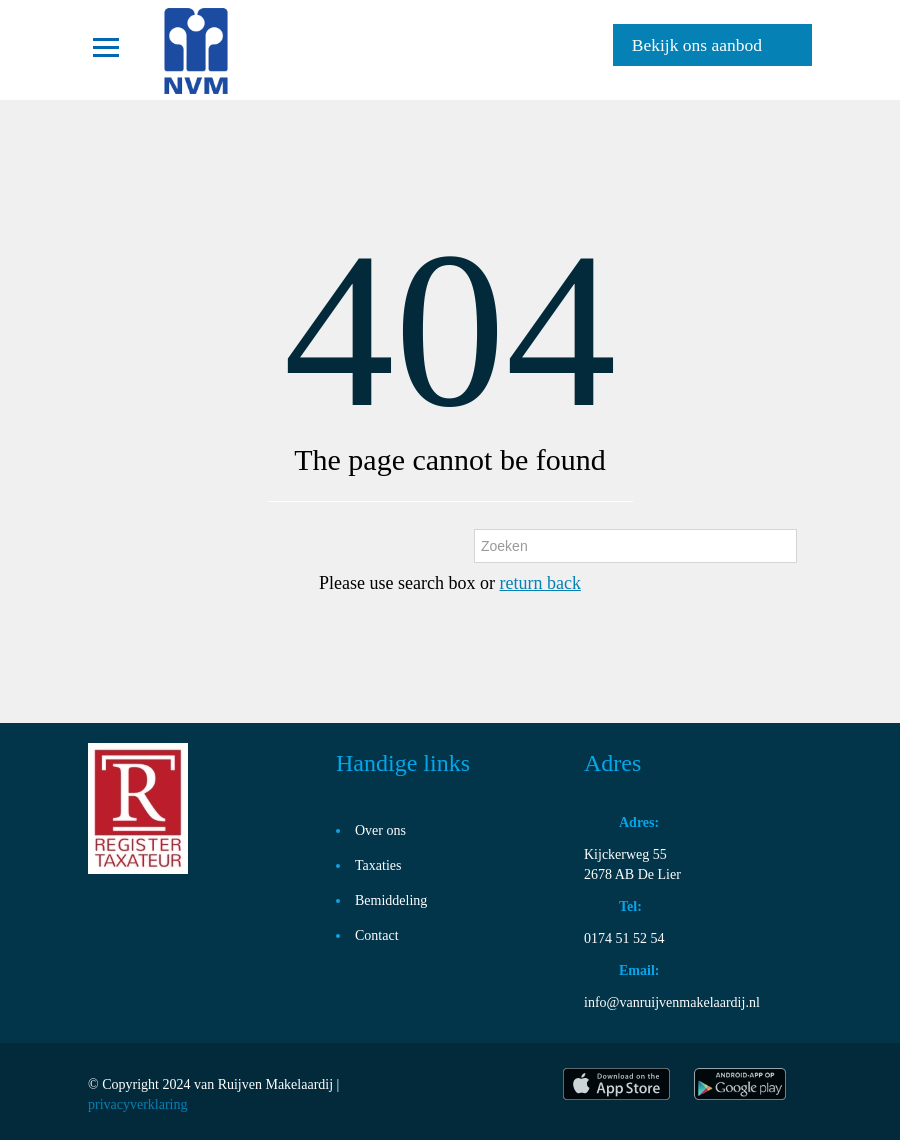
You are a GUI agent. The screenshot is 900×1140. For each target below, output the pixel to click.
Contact (377, 935)
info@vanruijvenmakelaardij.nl (672, 1002)
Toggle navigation (105, 47)
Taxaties (378, 865)
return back (539, 583)
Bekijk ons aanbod (697, 45)
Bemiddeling (391, 900)
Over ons (380, 830)
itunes (616, 1084)
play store (741, 1084)
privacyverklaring (138, 1104)
